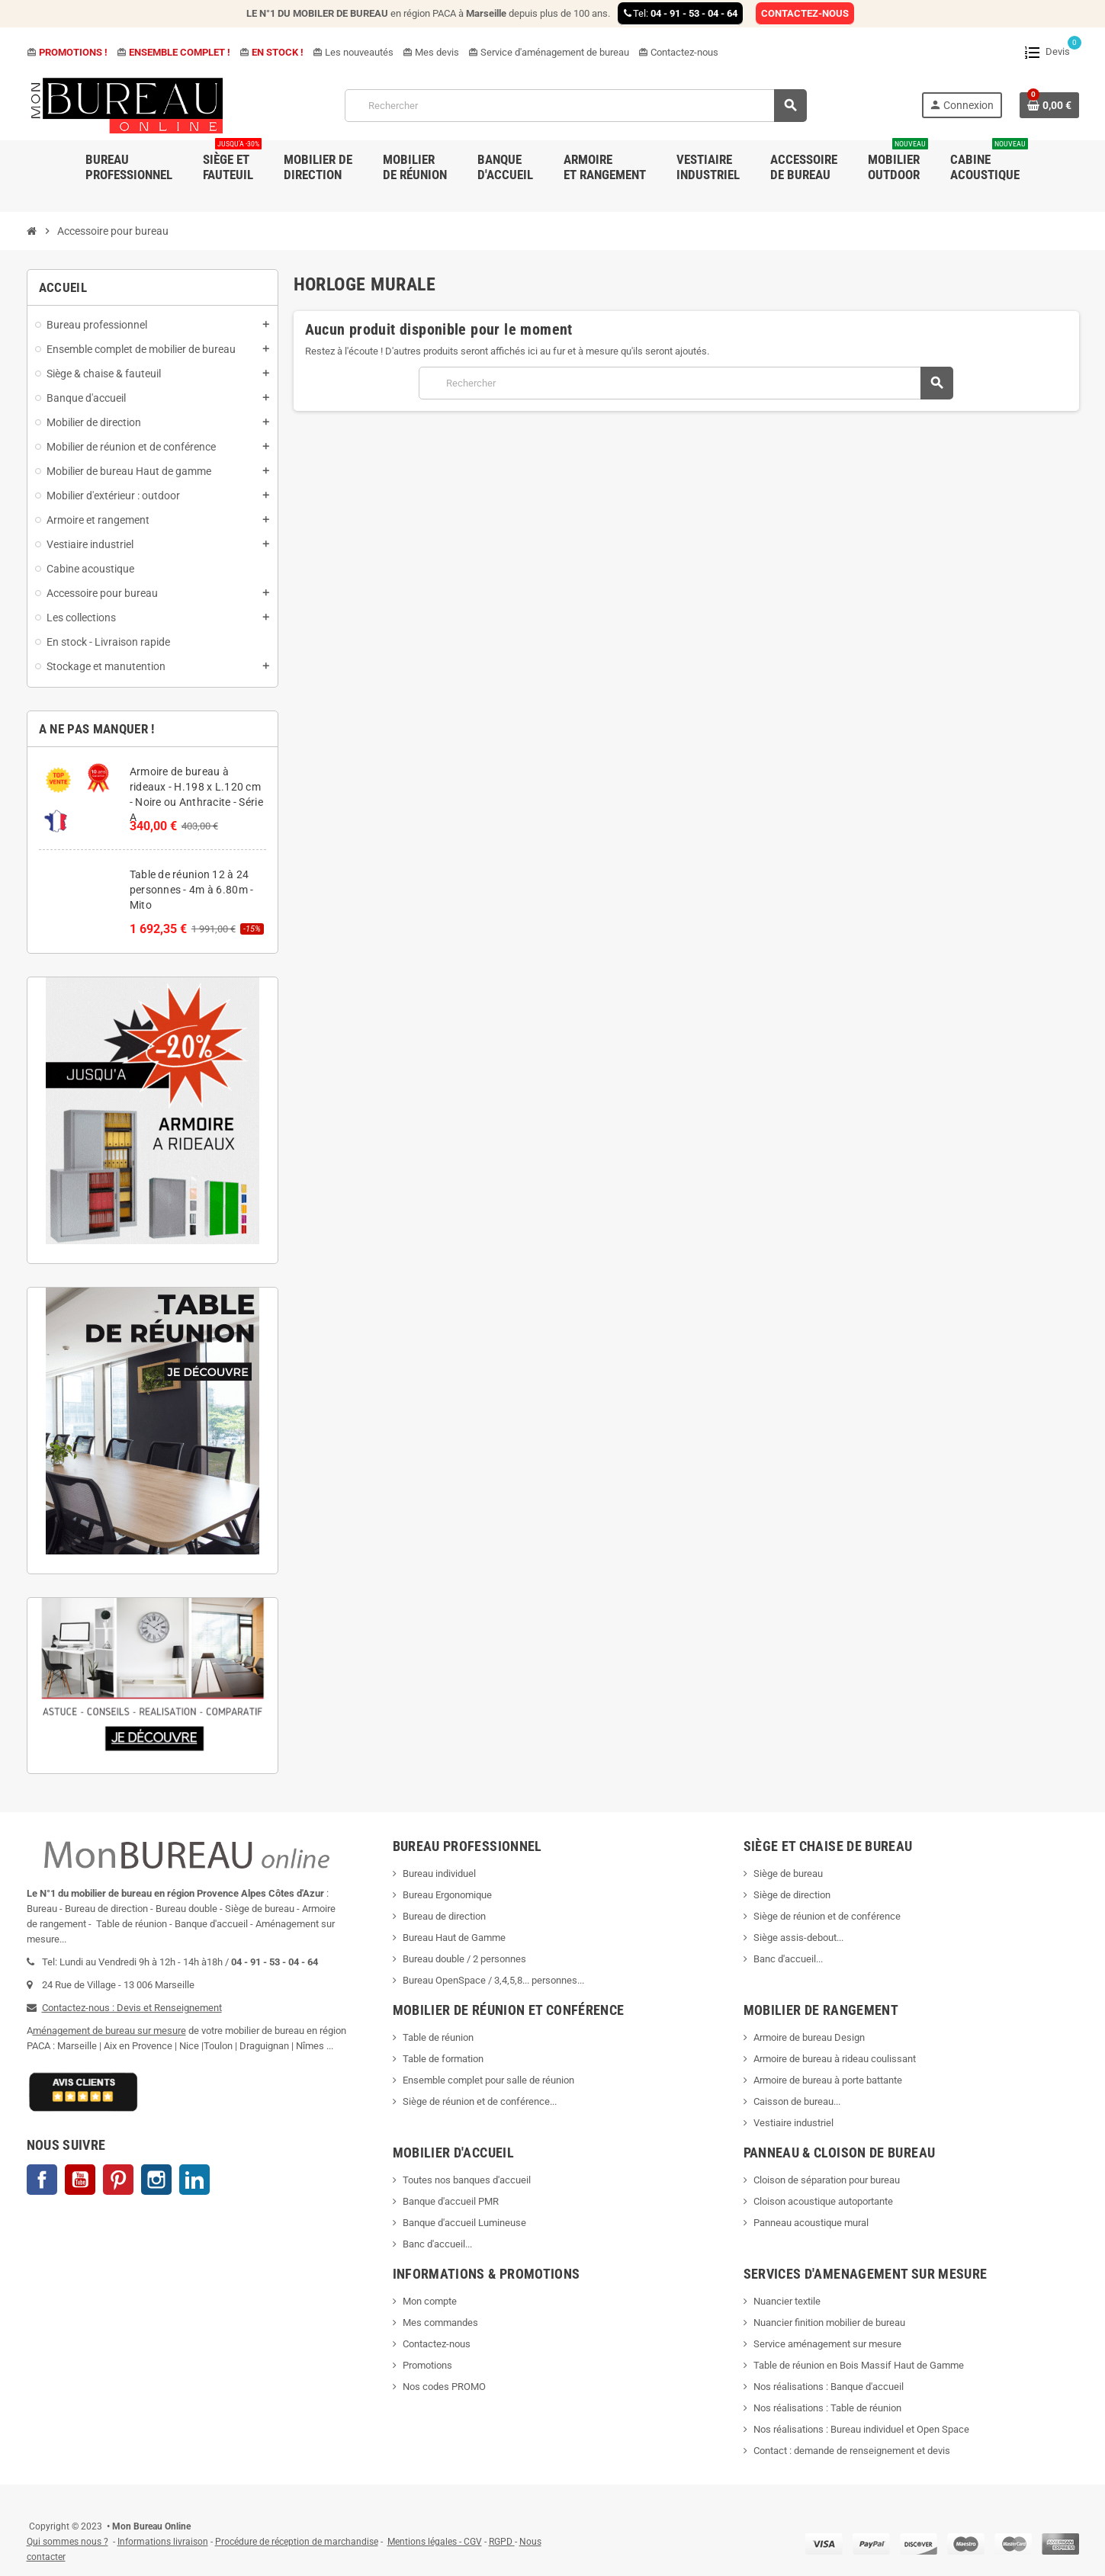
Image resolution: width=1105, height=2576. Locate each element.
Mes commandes (440, 2322)
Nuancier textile (787, 2301)
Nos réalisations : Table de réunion (827, 2408)
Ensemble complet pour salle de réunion (490, 2080)
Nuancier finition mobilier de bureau (829, 2322)
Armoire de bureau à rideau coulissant (834, 2058)
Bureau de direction (444, 1916)
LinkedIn (194, 2179)
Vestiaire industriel (793, 2122)
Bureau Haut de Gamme (454, 1937)
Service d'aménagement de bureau (548, 52)
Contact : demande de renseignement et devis (851, 2450)
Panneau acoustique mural (811, 2222)
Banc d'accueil (784, 1959)
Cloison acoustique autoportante (823, 2201)
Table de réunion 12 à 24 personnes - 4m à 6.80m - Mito (192, 889)
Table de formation (444, 2058)
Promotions (427, 2365)
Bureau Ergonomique (447, 1895)
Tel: (680, 13)
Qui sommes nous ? (67, 2541)
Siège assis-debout (795, 1937)
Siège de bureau (788, 1873)
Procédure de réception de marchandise (296, 2541)
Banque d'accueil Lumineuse (464, 2222)
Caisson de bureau (793, 2101)
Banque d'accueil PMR (451, 2201)
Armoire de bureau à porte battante (827, 2080)
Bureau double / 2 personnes (464, 1959)
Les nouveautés (353, 52)
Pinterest (118, 2179)
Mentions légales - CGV (434, 2541)
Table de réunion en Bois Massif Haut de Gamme (858, 2365)
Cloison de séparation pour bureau (826, 2180)
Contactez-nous (678, 52)
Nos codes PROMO (444, 2386)
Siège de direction (791, 1895)
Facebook (42, 2179)
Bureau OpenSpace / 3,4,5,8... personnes (490, 1980)
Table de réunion (439, 2037)
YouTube (80, 2179)
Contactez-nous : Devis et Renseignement (132, 2007)
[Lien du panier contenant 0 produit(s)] (1049, 105)
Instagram (156, 2179)
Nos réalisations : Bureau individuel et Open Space (861, 2429)
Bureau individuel (439, 1873)
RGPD (500, 2541)
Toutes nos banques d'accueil (468, 2180)
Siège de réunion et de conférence (827, 1916)
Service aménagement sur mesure (827, 2344)
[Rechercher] (575, 105)
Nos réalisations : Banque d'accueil (828, 2386)
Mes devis (431, 52)
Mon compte (430, 2301)
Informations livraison (162, 2541)
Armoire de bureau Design (809, 2037)
